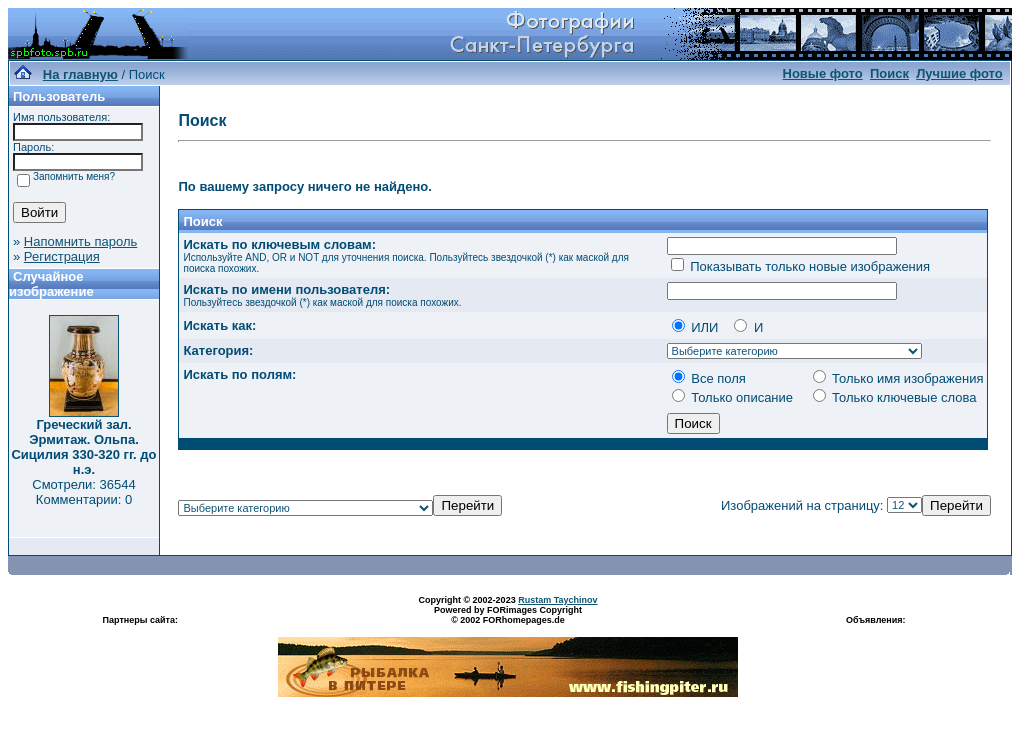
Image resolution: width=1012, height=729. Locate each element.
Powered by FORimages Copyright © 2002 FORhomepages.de (508, 615)
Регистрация (62, 256)
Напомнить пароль (80, 241)
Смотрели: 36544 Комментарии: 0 (83, 492)
